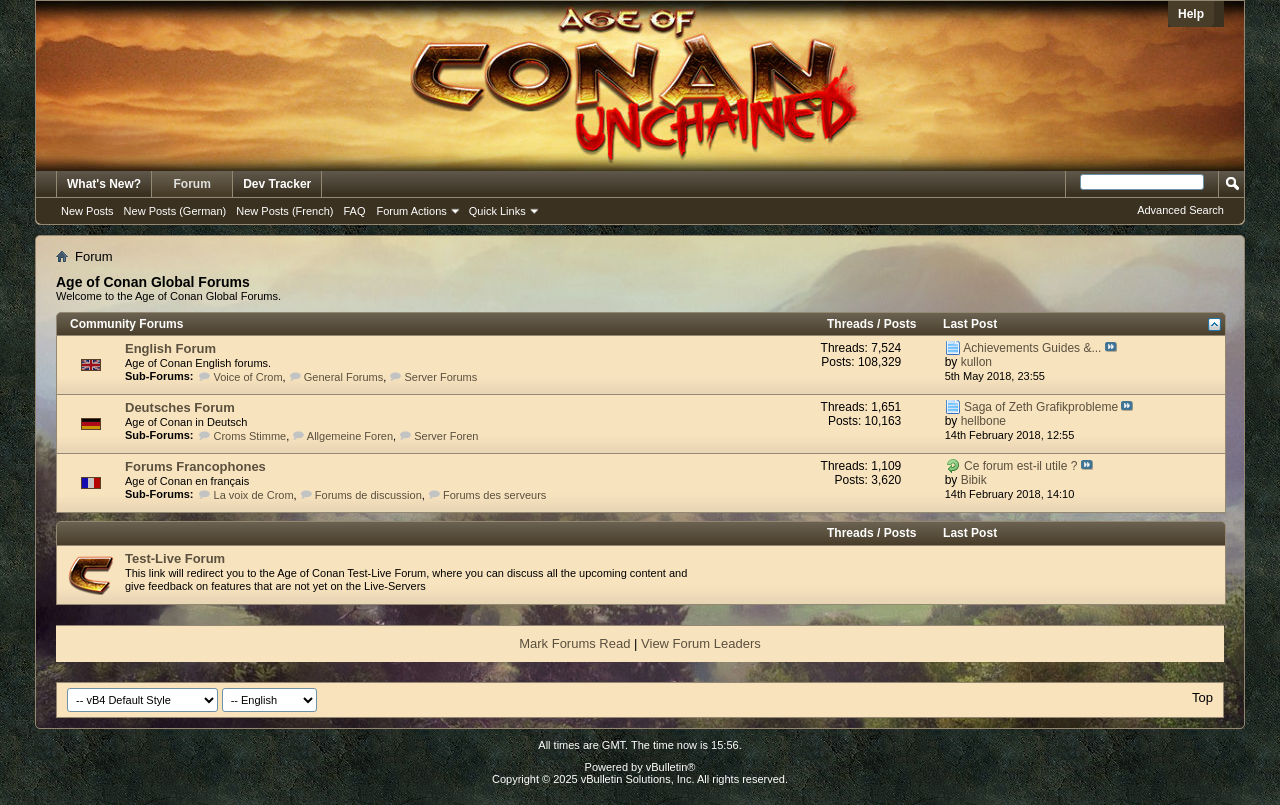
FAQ (354, 211)
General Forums (343, 377)
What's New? (104, 184)
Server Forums (440, 377)
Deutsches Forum (180, 407)
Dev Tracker (277, 184)
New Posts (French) (284, 211)
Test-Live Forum (175, 558)
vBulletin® (671, 767)
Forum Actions (412, 211)
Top (1202, 697)
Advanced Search (1180, 210)
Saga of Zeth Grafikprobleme (1041, 407)
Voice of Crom (248, 377)
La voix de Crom (254, 495)
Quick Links (497, 211)
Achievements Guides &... (1032, 348)
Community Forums (126, 324)
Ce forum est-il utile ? (1020, 466)
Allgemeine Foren (350, 436)
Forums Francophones (195, 466)
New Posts (87, 211)
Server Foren (446, 436)
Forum (192, 184)
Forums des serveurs (494, 495)
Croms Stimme (250, 436)
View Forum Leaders (701, 643)
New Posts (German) (175, 211)
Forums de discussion (368, 495)
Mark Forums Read (574, 643)
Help (1191, 14)
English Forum (170, 348)
